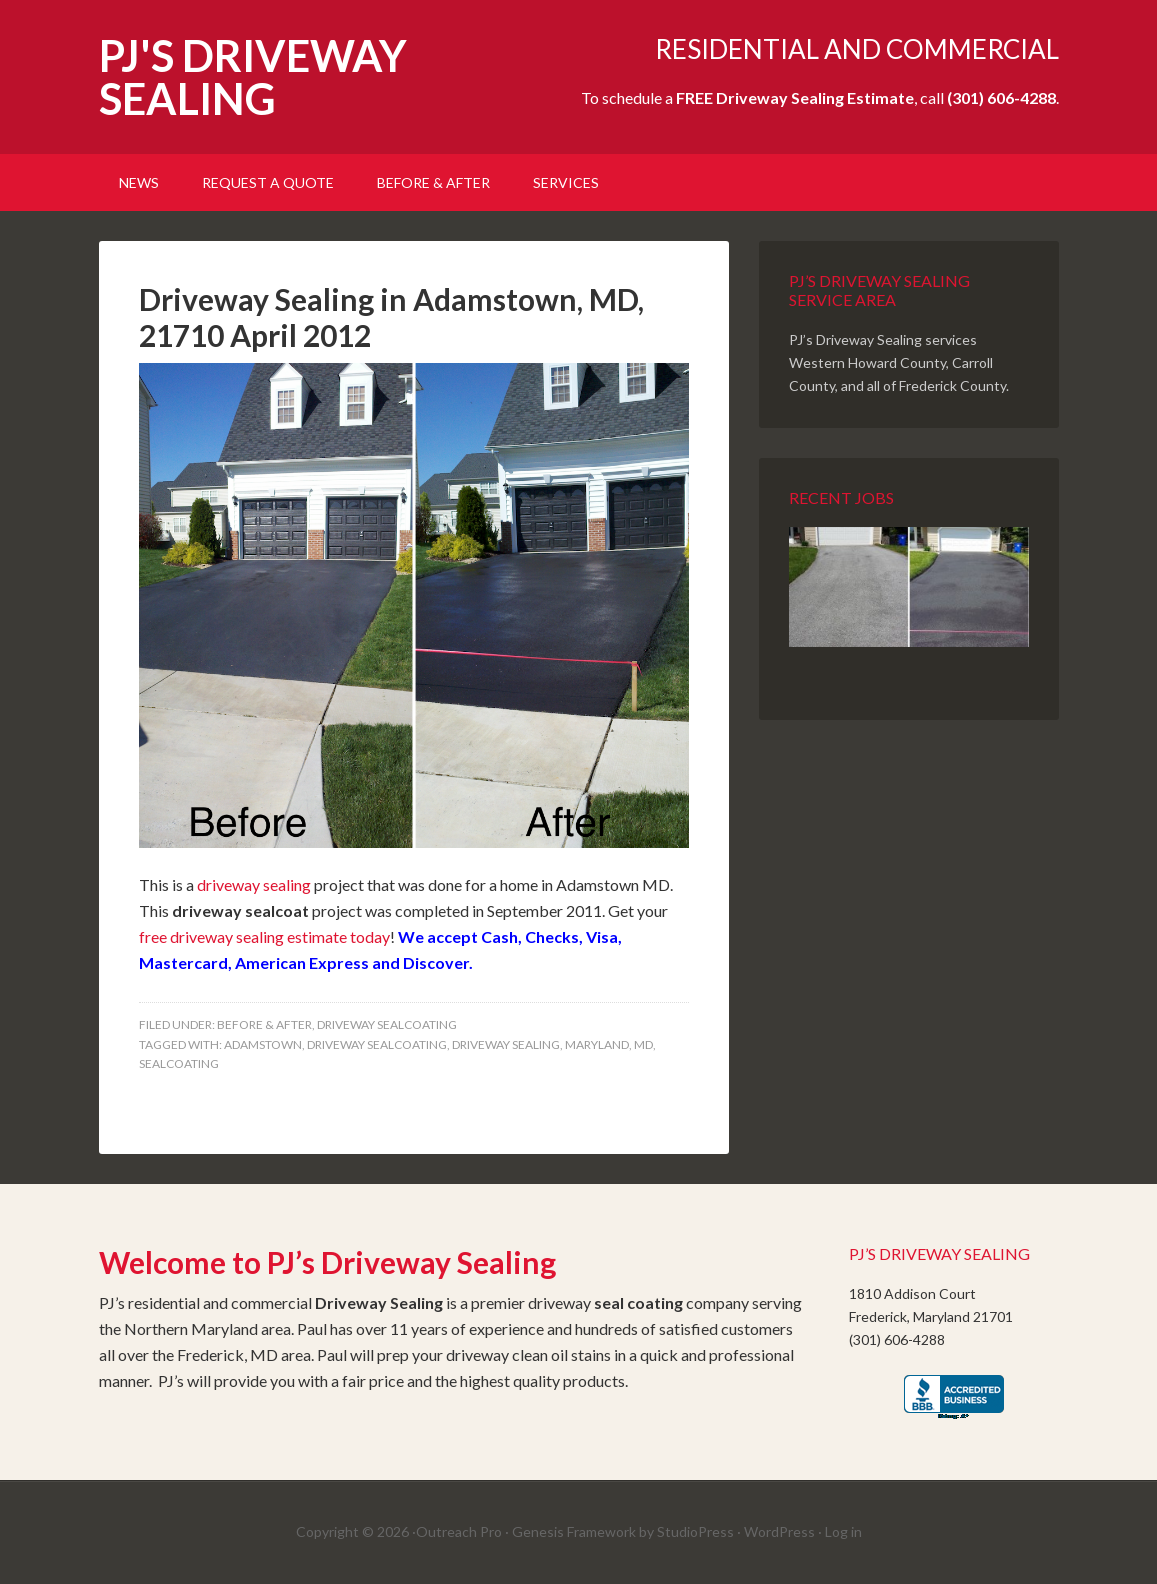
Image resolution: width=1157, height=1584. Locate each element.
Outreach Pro (459, 1531)
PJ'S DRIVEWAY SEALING (253, 77)
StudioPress (695, 1531)
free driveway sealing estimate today (264, 936)
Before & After (264, 1024)
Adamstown (263, 1044)
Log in (843, 1531)
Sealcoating (179, 1063)
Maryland (597, 1044)
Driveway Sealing (506, 1044)
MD (643, 1044)
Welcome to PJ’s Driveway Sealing (327, 1262)
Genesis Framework (574, 1531)
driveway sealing (254, 884)
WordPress (779, 1531)
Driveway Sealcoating (377, 1044)
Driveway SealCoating (387, 1024)
